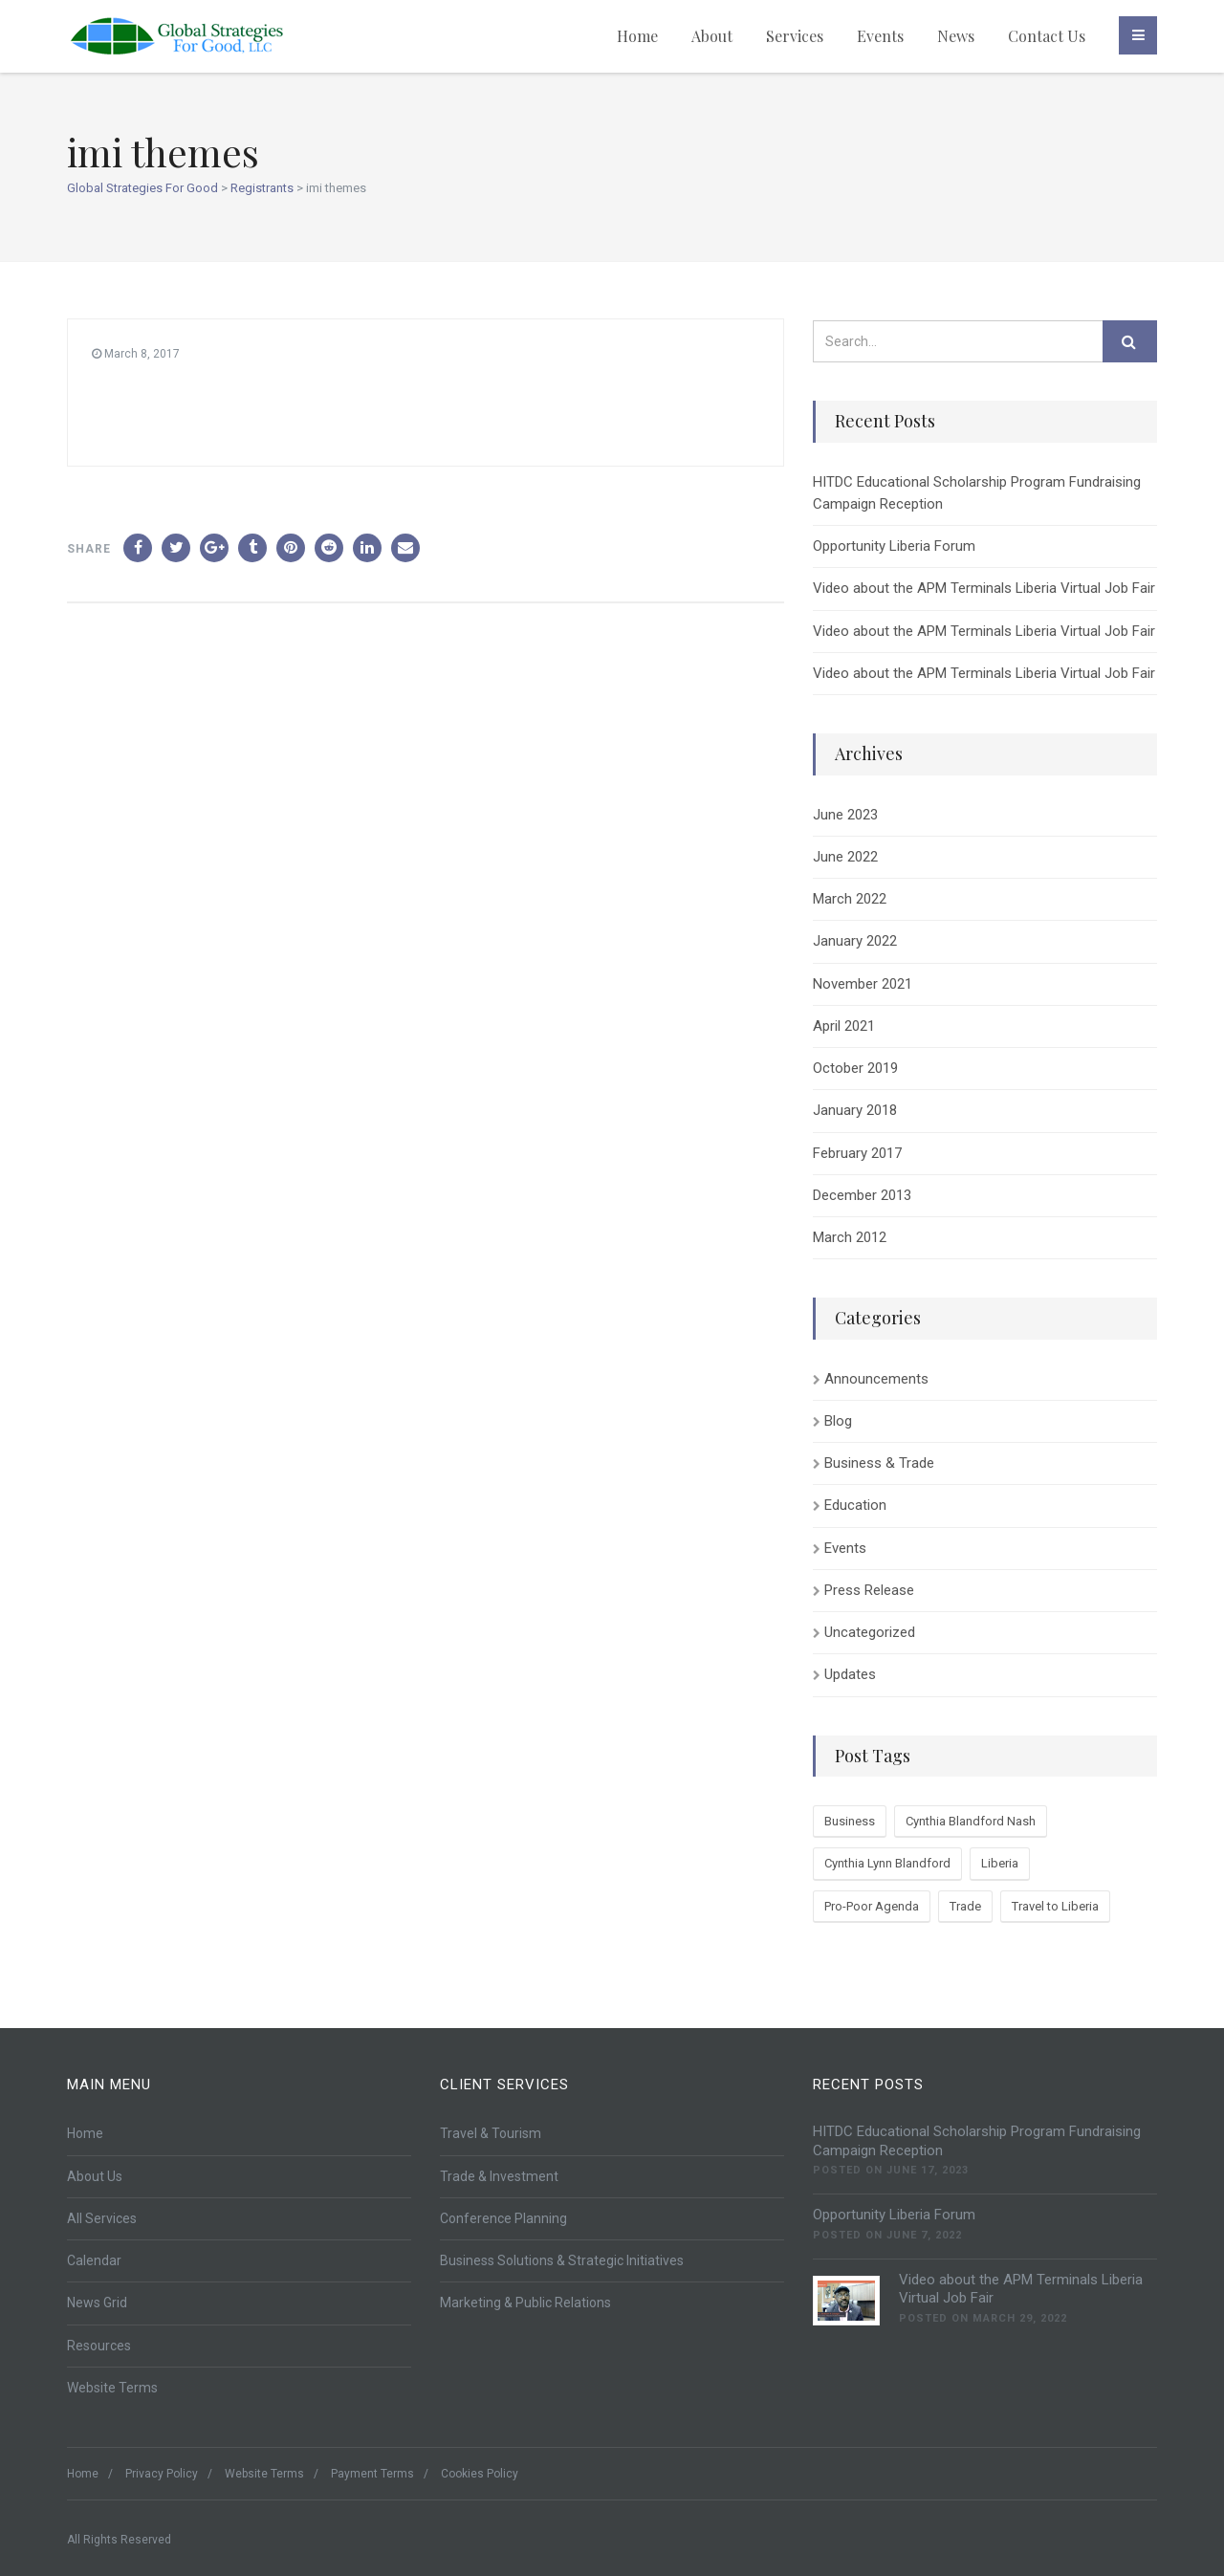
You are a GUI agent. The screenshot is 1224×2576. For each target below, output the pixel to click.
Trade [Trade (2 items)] (965, 1906)
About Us (94, 2176)
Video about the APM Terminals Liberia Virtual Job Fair (984, 588)
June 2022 (845, 856)
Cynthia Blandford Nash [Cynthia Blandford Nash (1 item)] (971, 1821)
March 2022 (849, 898)
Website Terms (112, 2387)
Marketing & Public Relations (525, 2302)
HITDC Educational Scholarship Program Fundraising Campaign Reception (977, 493)
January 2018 (855, 1110)
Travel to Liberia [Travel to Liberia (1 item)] (1055, 1906)
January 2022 (855, 941)
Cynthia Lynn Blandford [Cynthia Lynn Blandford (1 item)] (887, 1863)
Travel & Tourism (490, 2133)
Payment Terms (372, 2473)
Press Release (869, 1590)
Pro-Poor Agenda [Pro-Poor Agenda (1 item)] (871, 1906)
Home (637, 36)
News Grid (97, 2302)
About (711, 36)
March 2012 (849, 1237)
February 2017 (857, 1153)
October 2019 (855, 1068)
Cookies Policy (479, 2473)
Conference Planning (503, 2218)
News (955, 36)
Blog (838, 1421)
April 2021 (844, 1026)
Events (880, 36)
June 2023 (845, 814)
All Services (102, 2218)
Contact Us (1046, 36)
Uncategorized (869, 1632)
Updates (850, 1674)
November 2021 (862, 984)
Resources (99, 2345)
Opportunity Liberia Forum (894, 546)
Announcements (876, 1378)
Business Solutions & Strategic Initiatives (562, 2260)
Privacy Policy (161, 2473)
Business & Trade (879, 1463)
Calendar (94, 2260)
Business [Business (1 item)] (849, 1821)
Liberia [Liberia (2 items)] (999, 1863)
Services (794, 36)
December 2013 (862, 1195)
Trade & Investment (499, 2176)
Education (855, 1505)
